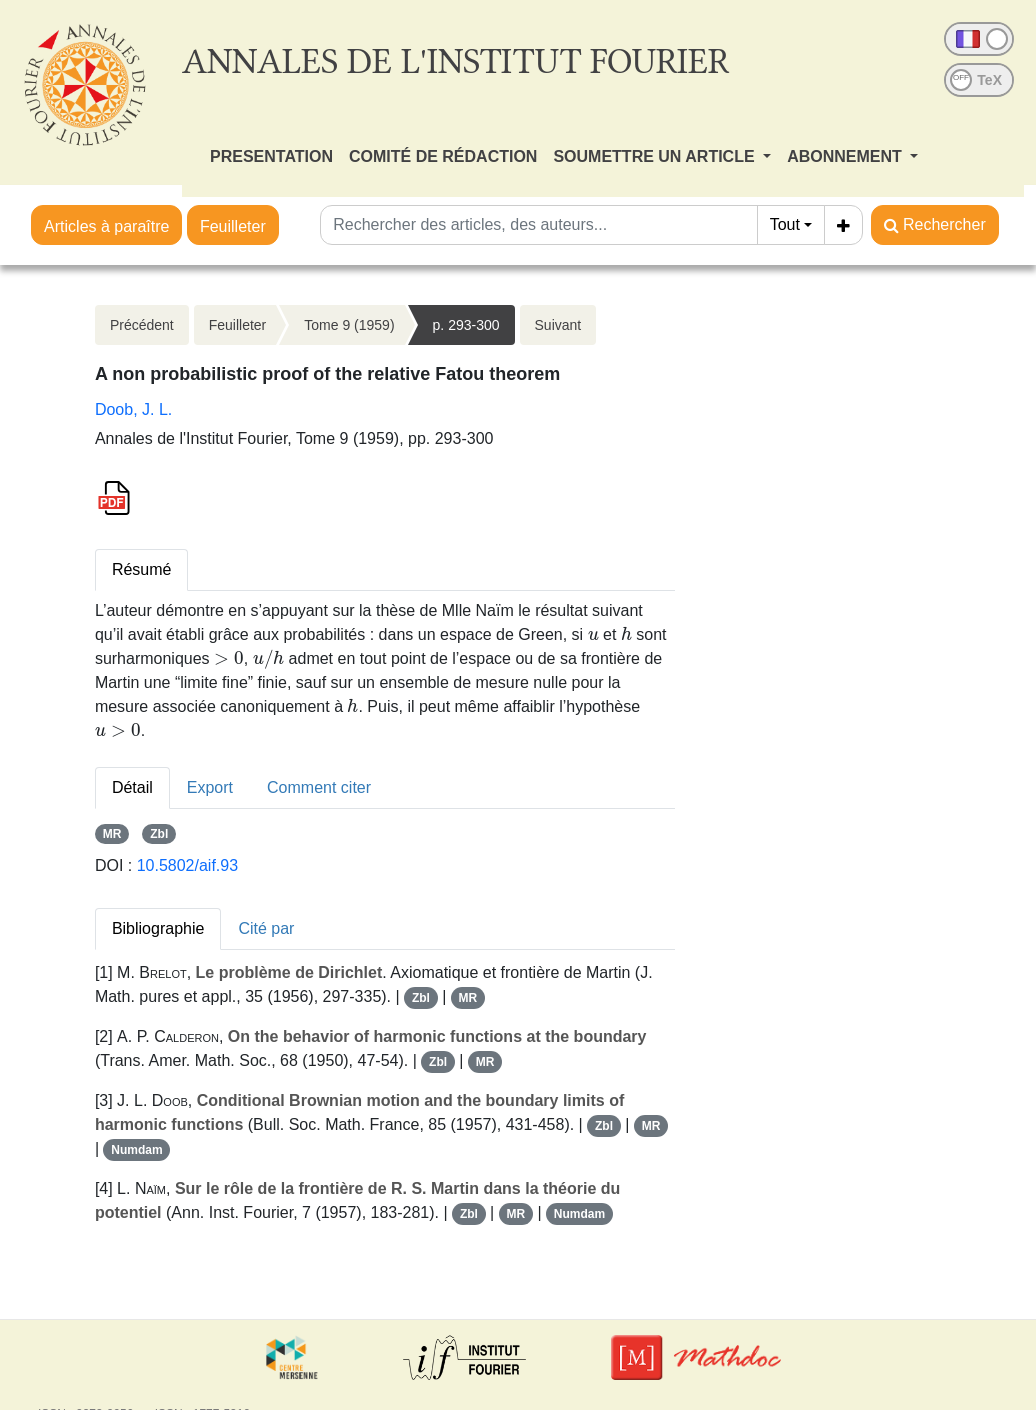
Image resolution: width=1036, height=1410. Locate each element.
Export (210, 787)
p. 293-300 (466, 325)
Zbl (159, 834)
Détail (132, 787)
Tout (785, 224)
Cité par (266, 928)
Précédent (142, 325)
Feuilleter (233, 226)
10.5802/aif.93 (187, 865)
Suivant (558, 325)
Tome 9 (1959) (349, 325)
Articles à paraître (106, 226)
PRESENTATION (271, 156)
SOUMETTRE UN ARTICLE (656, 156)
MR (112, 834)
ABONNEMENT (846, 156)
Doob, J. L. (133, 409)
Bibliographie (158, 928)
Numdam (136, 1150)
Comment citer (319, 787)
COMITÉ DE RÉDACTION (443, 156)
